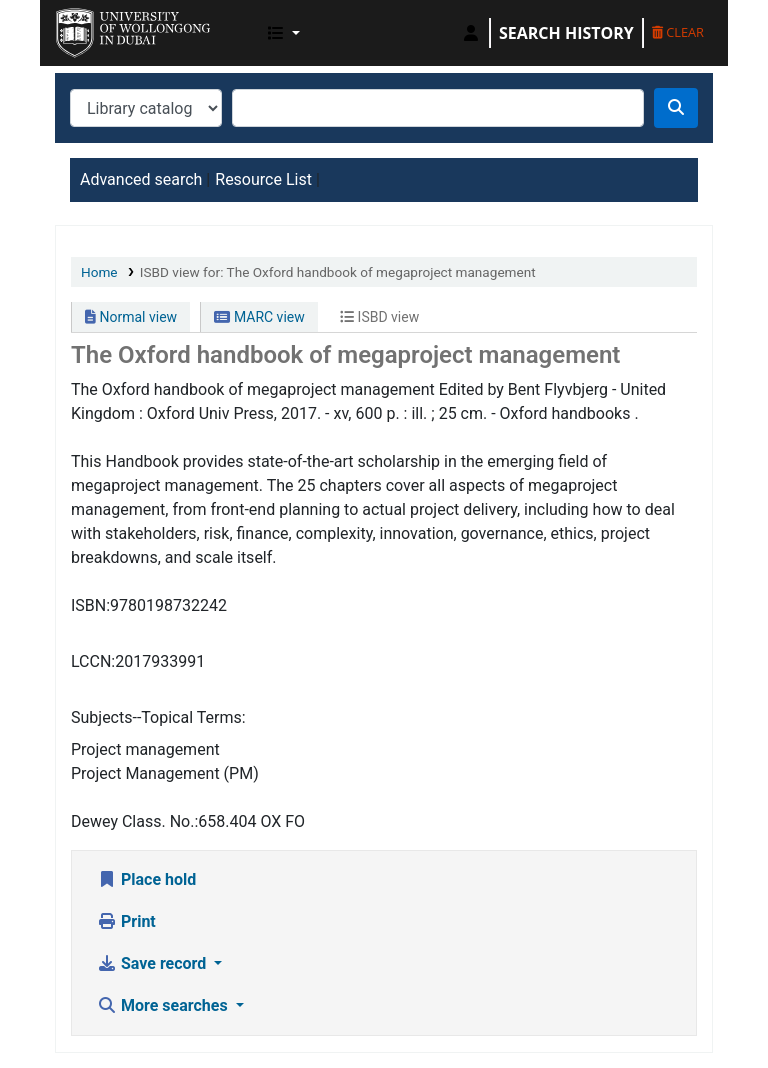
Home (99, 272)
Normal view (131, 317)
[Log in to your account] (471, 33)
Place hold (146, 879)
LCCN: (93, 661)
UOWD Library (106, 28)
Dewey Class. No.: (134, 821)
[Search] (676, 108)
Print (126, 921)
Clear (678, 32)
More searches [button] (164, 1005)
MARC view (259, 317)
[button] (284, 33)
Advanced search (141, 179)
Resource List (263, 179)
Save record (153, 963)
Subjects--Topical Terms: (158, 717)
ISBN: (90, 605)
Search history (566, 33)
